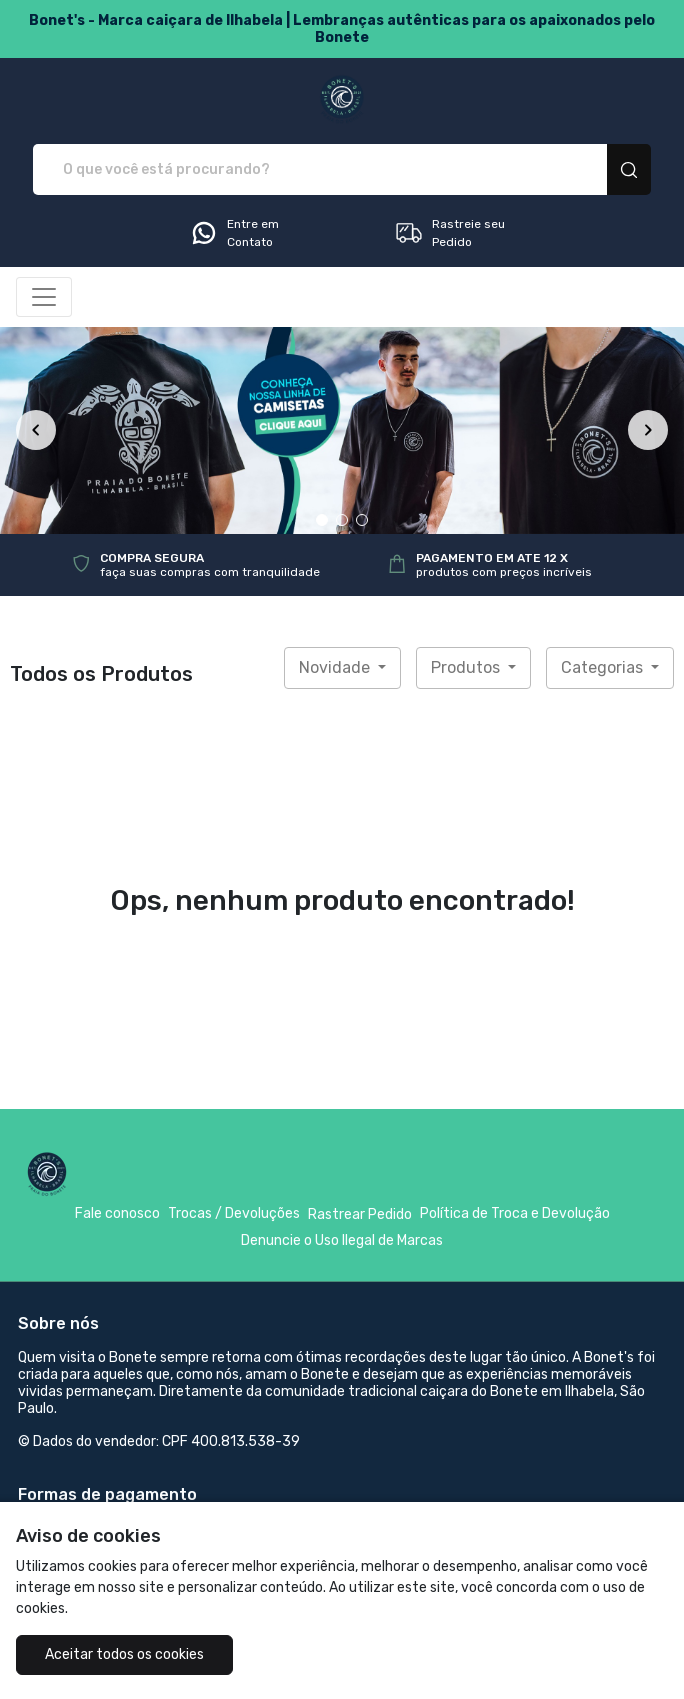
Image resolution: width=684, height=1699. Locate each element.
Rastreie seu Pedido (449, 233)
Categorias (604, 667)
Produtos (467, 667)
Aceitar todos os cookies (124, 1654)
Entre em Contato (234, 233)
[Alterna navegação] (44, 297)
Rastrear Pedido (360, 1214)
